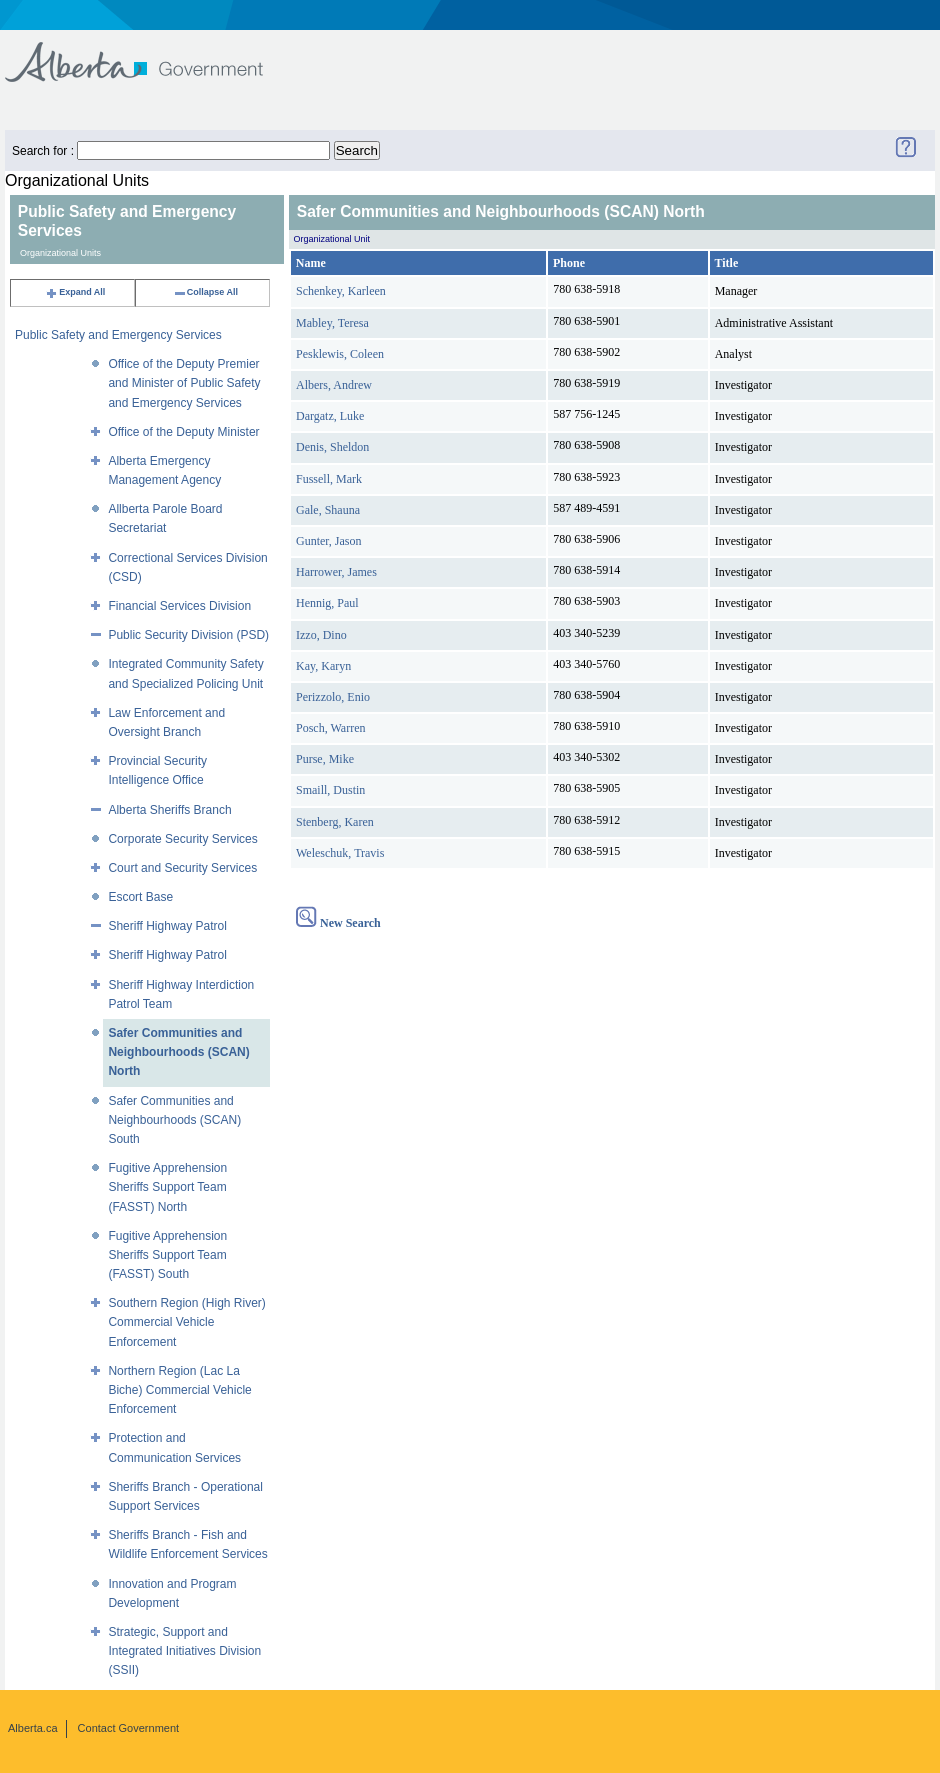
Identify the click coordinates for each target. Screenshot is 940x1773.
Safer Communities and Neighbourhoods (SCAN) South (174, 1120)
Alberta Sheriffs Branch (169, 810)
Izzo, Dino (321, 635)
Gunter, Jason (329, 541)
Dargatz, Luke (330, 416)
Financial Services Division (179, 606)
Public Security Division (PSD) (188, 635)
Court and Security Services (182, 868)
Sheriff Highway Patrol (167, 926)
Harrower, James (336, 572)
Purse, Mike (325, 759)
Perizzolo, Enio (333, 697)
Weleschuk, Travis (340, 853)
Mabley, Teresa (332, 323)
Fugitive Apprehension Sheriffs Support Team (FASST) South (167, 1255)
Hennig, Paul (327, 603)
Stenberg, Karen (335, 822)
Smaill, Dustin (330, 790)
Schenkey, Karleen (341, 291)
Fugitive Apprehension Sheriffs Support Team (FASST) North (167, 1187)
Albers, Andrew (334, 385)
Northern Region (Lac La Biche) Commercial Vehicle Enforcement (179, 1390)
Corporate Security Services (182, 839)
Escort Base (140, 897)
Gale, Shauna (328, 510)
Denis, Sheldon (332, 447)
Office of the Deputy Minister (183, 432)
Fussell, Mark (329, 479)
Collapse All (205, 292)
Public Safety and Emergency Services (118, 335)
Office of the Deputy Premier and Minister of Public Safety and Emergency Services (184, 383)
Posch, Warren (330, 728)
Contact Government (129, 1728)
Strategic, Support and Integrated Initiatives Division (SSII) (184, 1651)
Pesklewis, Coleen (340, 354)
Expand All (75, 292)
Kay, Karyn (323, 666)
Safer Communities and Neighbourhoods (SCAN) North (178, 1052)
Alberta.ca (33, 1728)
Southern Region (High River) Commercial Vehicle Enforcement (186, 1322)
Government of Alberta (150, 52)
